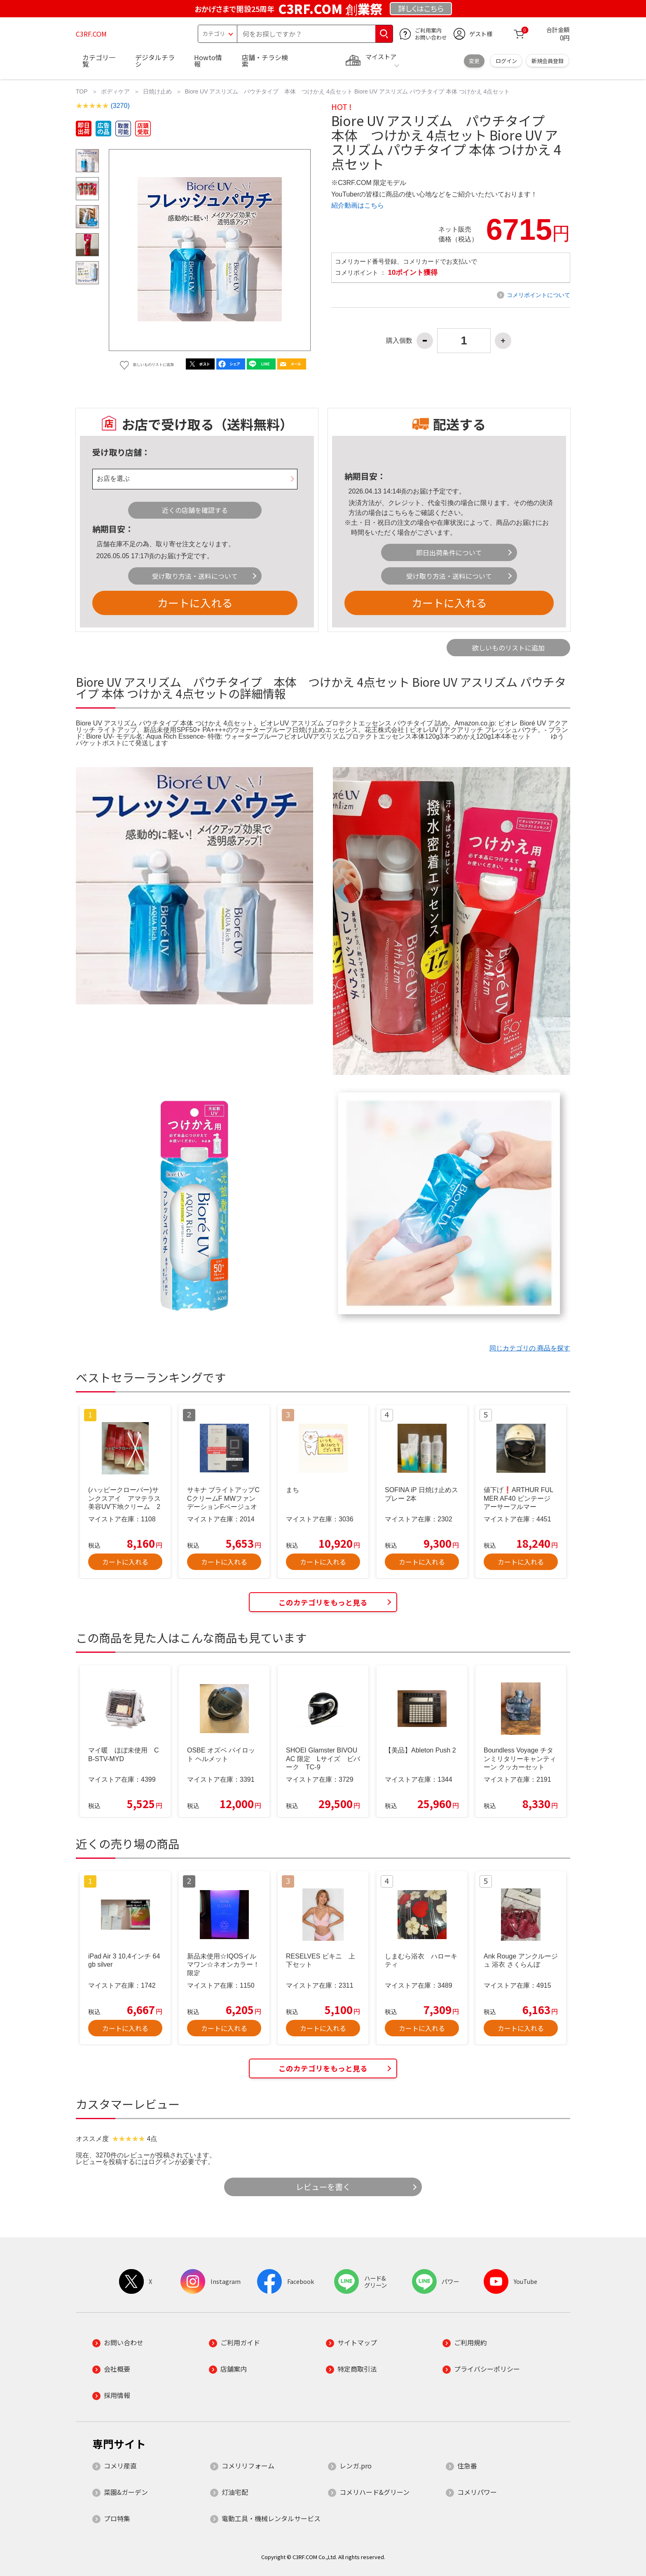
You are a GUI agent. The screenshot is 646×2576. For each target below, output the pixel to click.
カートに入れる (194, 602)
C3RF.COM (91, 34)
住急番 (467, 2465)
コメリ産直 (120, 2465)
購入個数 (399, 340)
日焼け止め (157, 91)
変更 (474, 61)
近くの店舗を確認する (195, 510)
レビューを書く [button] (323, 2186)
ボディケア (115, 91)
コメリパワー (477, 2492)
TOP (82, 91)
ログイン (506, 61)
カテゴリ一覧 (98, 60)
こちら (398, 512)
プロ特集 (117, 2518)
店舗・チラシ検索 (265, 60)
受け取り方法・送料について (195, 576)
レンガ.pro (355, 2465)
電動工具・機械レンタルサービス (271, 2518)
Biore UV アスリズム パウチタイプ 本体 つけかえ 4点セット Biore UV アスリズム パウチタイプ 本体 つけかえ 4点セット (347, 91)
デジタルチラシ (155, 60)
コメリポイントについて (538, 295)
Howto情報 (208, 60)
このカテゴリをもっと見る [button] (323, 1602)
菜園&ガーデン (126, 2492)
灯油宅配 (235, 2492)
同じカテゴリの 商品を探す (529, 1348)
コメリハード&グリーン (374, 2492)
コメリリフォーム (248, 2465)
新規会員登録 (547, 61)
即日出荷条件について (449, 552)
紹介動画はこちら (357, 205)
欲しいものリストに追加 (508, 648)
